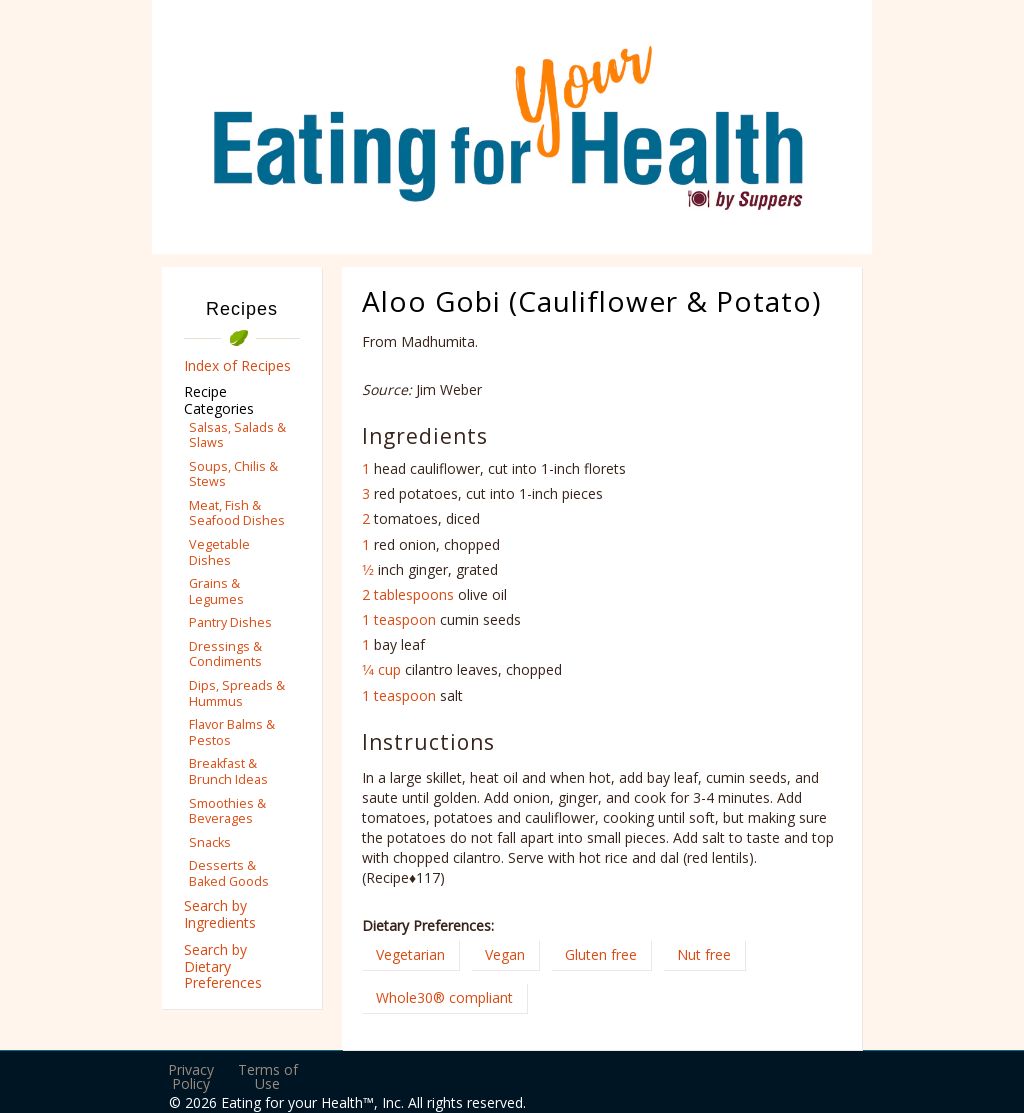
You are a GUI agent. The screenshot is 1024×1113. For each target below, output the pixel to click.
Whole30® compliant (444, 997)
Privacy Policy (191, 1076)
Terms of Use (268, 1076)
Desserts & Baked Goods (229, 873)
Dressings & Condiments (225, 654)
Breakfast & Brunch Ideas (228, 771)
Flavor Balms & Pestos (232, 732)
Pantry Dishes (230, 622)
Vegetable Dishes (219, 552)
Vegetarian (410, 954)
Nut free (704, 954)
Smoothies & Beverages (227, 811)
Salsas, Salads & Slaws (237, 435)
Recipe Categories (219, 400)
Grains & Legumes (216, 591)
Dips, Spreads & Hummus (237, 693)
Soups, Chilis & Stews (233, 474)
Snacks (210, 842)
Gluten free (601, 954)
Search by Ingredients (220, 914)
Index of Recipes (237, 365)
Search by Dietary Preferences (223, 966)
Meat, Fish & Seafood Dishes (237, 513)
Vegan (505, 954)
